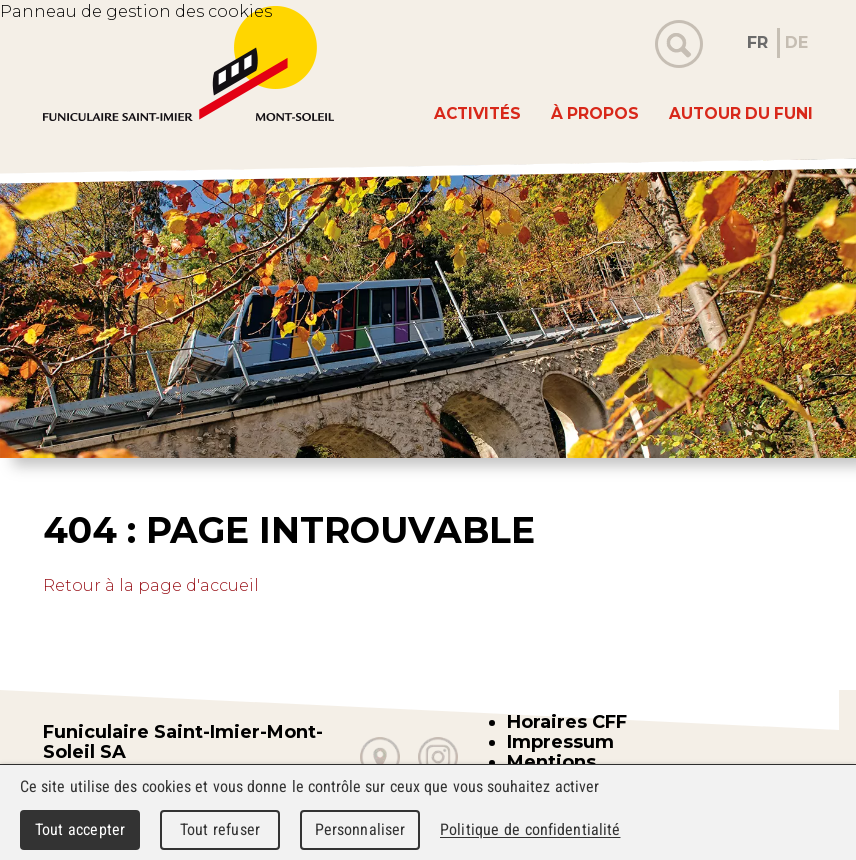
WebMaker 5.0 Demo (188, 63)
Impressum (560, 742)
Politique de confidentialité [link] (530, 829)
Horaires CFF (567, 722)
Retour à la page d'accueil (151, 585)
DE (796, 42)
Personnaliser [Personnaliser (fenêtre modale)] (360, 829)
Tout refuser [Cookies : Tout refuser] (220, 829)
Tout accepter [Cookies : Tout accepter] (80, 829)
